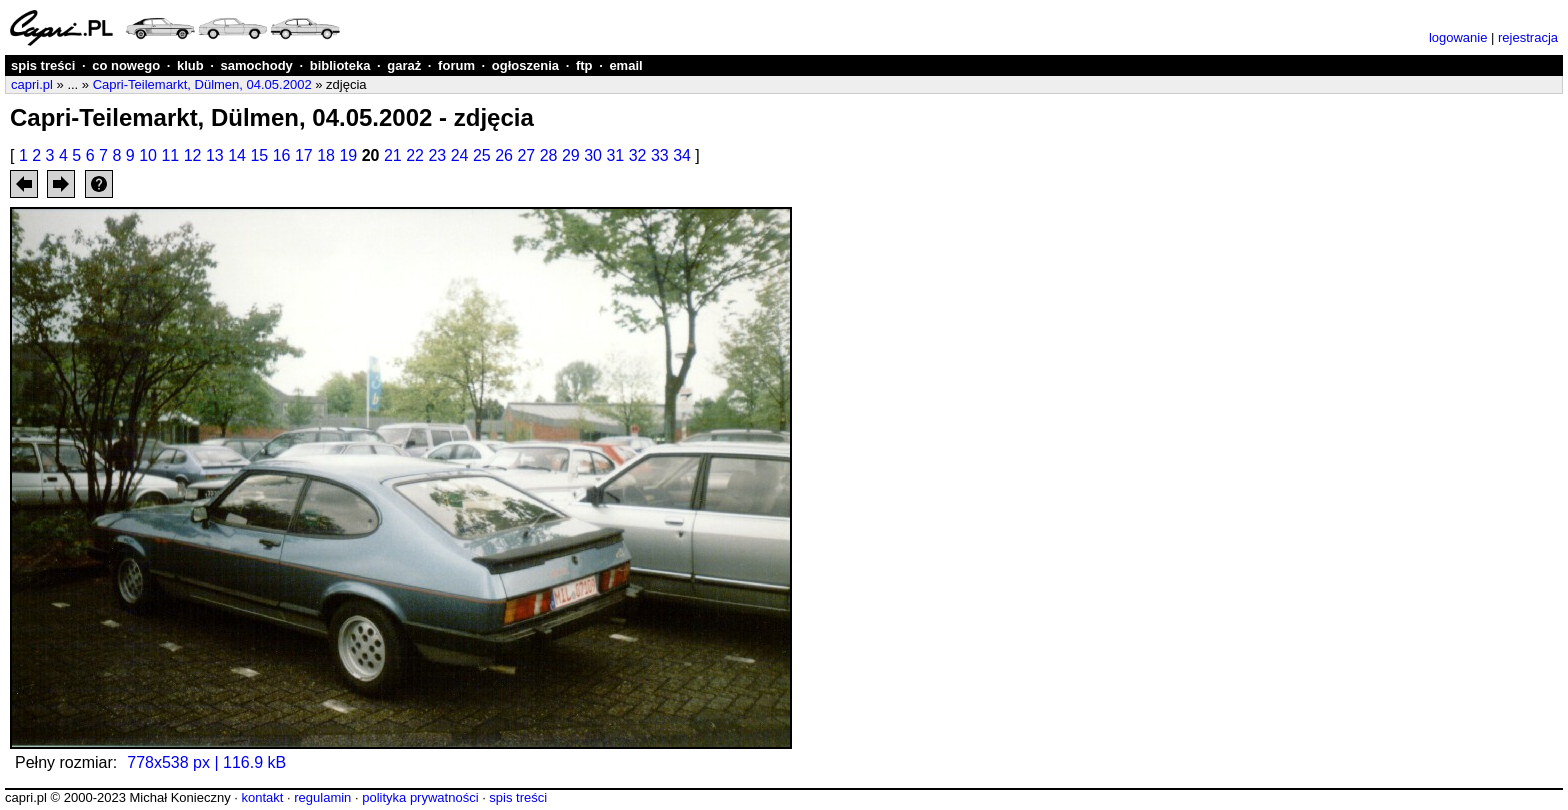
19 (348, 155)
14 (237, 155)
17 (304, 155)
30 (593, 155)
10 (148, 155)
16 (282, 155)
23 (437, 155)
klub (190, 65)
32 (638, 155)
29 (571, 155)
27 (526, 155)
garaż (404, 65)
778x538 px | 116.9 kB (206, 762)
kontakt (262, 797)
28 (549, 155)
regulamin (322, 797)
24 (460, 155)
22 (415, 155)
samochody (257, 65)
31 (615, 155)
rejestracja (1528, 37)
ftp (584, 65)
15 (259, 155)
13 (215, 155)
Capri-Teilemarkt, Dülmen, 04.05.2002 (202, 84)
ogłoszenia (525, 65)
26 (504, 155)
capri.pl (32, 84)
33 (660, 155)
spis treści (43, 65)
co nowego (126, 65)
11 (170, 155)
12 (193, 155)
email (625, 65)
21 (393, 155)
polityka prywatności (420, 797)
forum (456, 65)
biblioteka (340, 65)
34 (682, 155)
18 (326, 155)
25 (482, 155)
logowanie (1458, 37)
